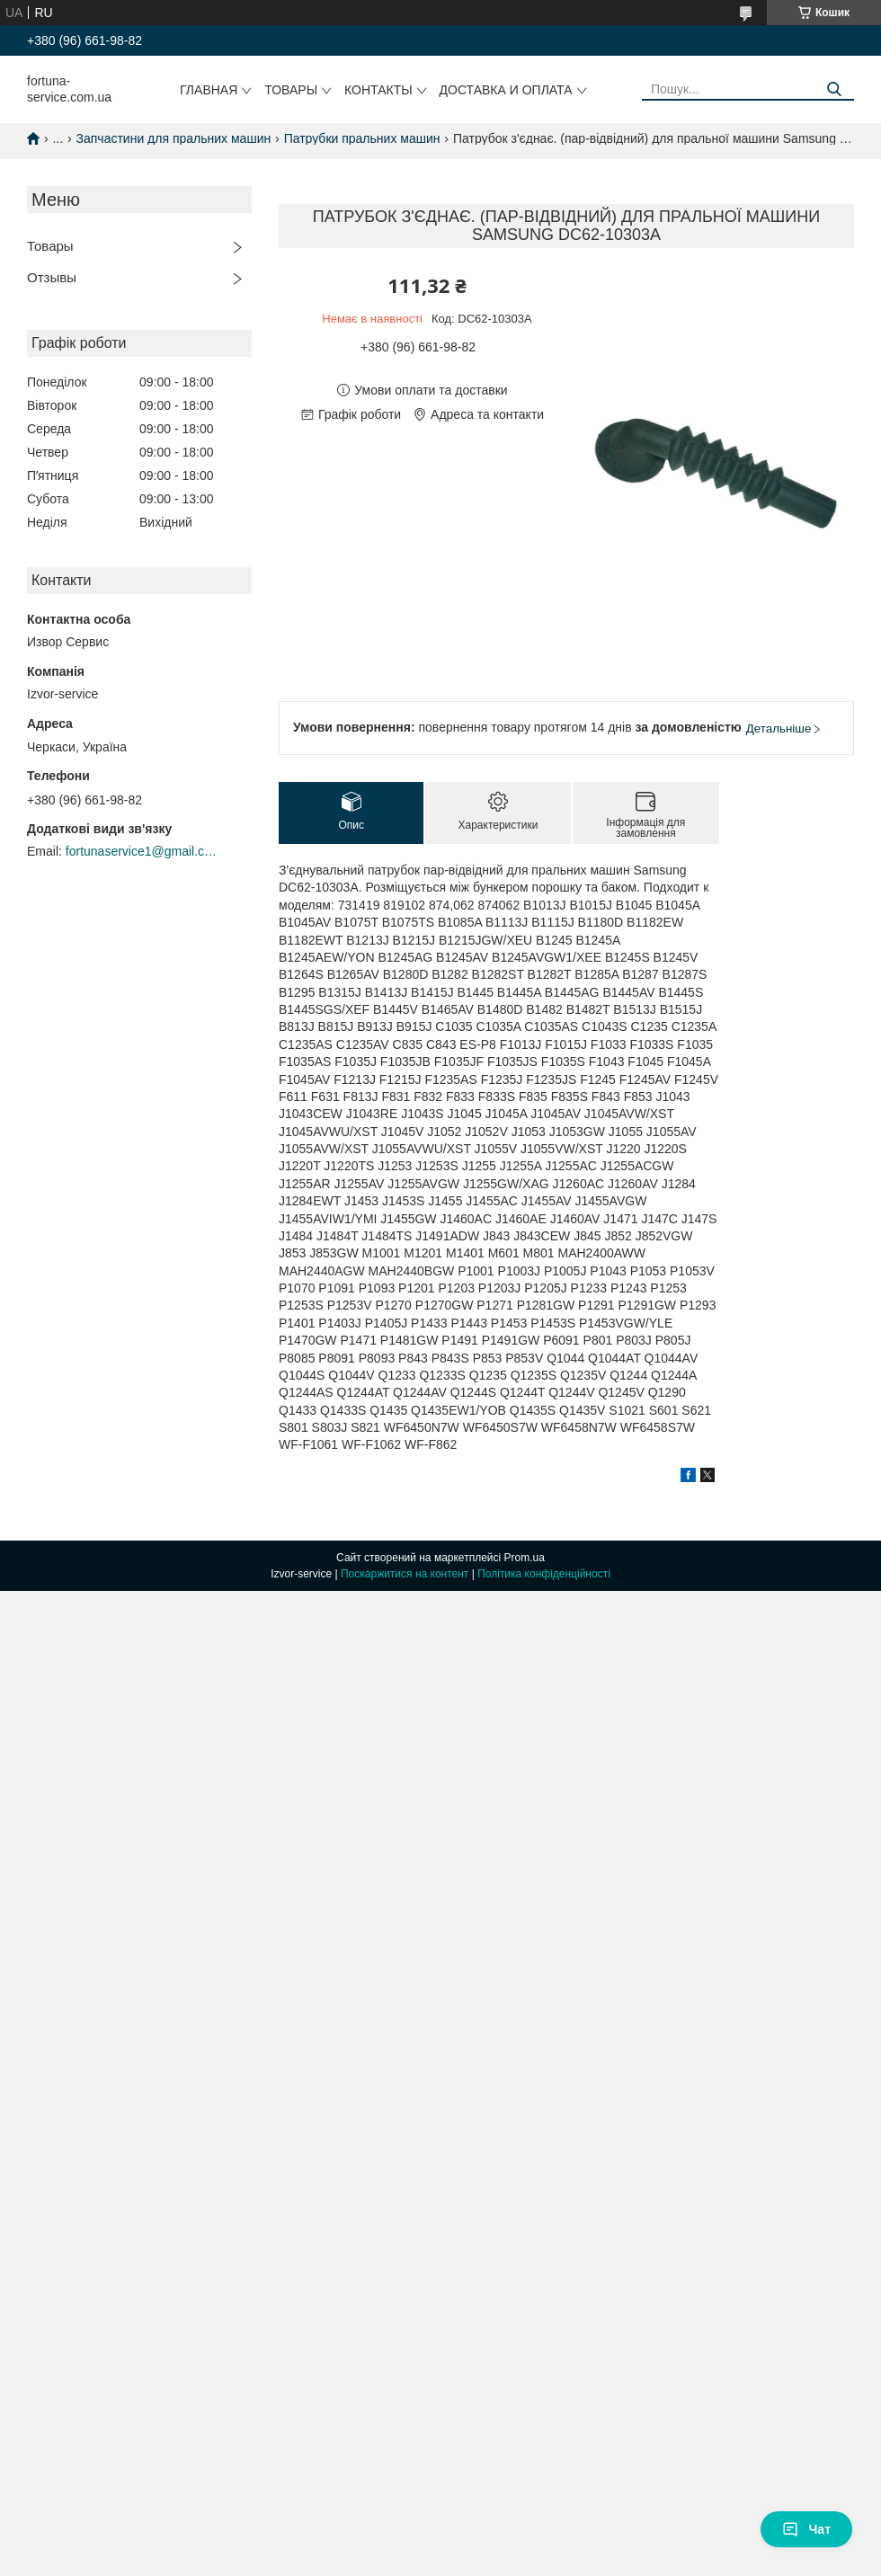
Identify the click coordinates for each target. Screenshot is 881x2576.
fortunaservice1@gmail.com (142, 851)
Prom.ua (524, 1557)
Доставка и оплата (506, 90)
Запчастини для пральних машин (173, 138)
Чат (806, 2529)
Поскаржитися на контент (404, 1574)
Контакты (378, 90)
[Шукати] (834, 89)
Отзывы (51, 277)
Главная (208, 90)
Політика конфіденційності (543, 1574)
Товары (290, 90)
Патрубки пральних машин (362, 138)
